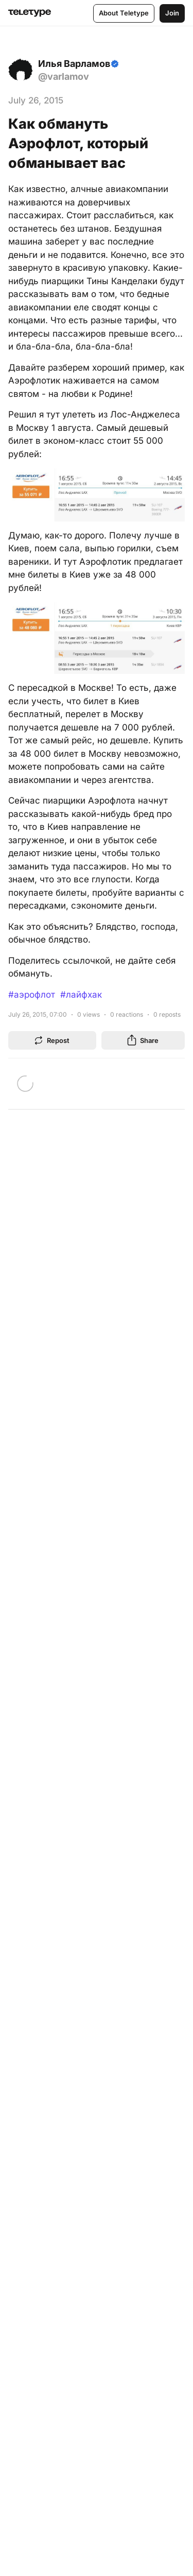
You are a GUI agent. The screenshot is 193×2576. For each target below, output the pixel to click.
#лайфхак (81, 994)
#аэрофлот (31, 994)
